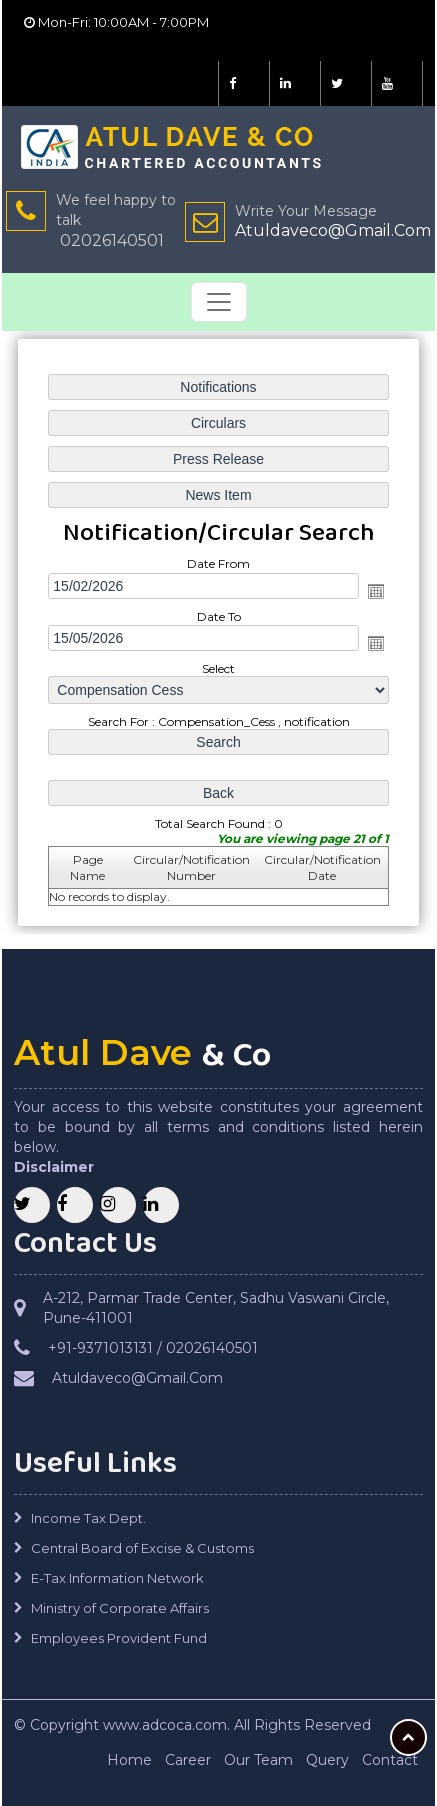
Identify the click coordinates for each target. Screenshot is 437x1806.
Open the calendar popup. (375, 591)
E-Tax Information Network (117, 1578)
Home (129, 1760)
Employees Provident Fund (119, 1638)
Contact (390, 1760)
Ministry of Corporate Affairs (120, 1608)
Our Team (258, 1760)
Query (327, 1760)
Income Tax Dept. (88, 1518)
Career (188, 1760)
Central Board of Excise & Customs (142, 1548)
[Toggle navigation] (219, 302)
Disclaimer (54, 1167)
